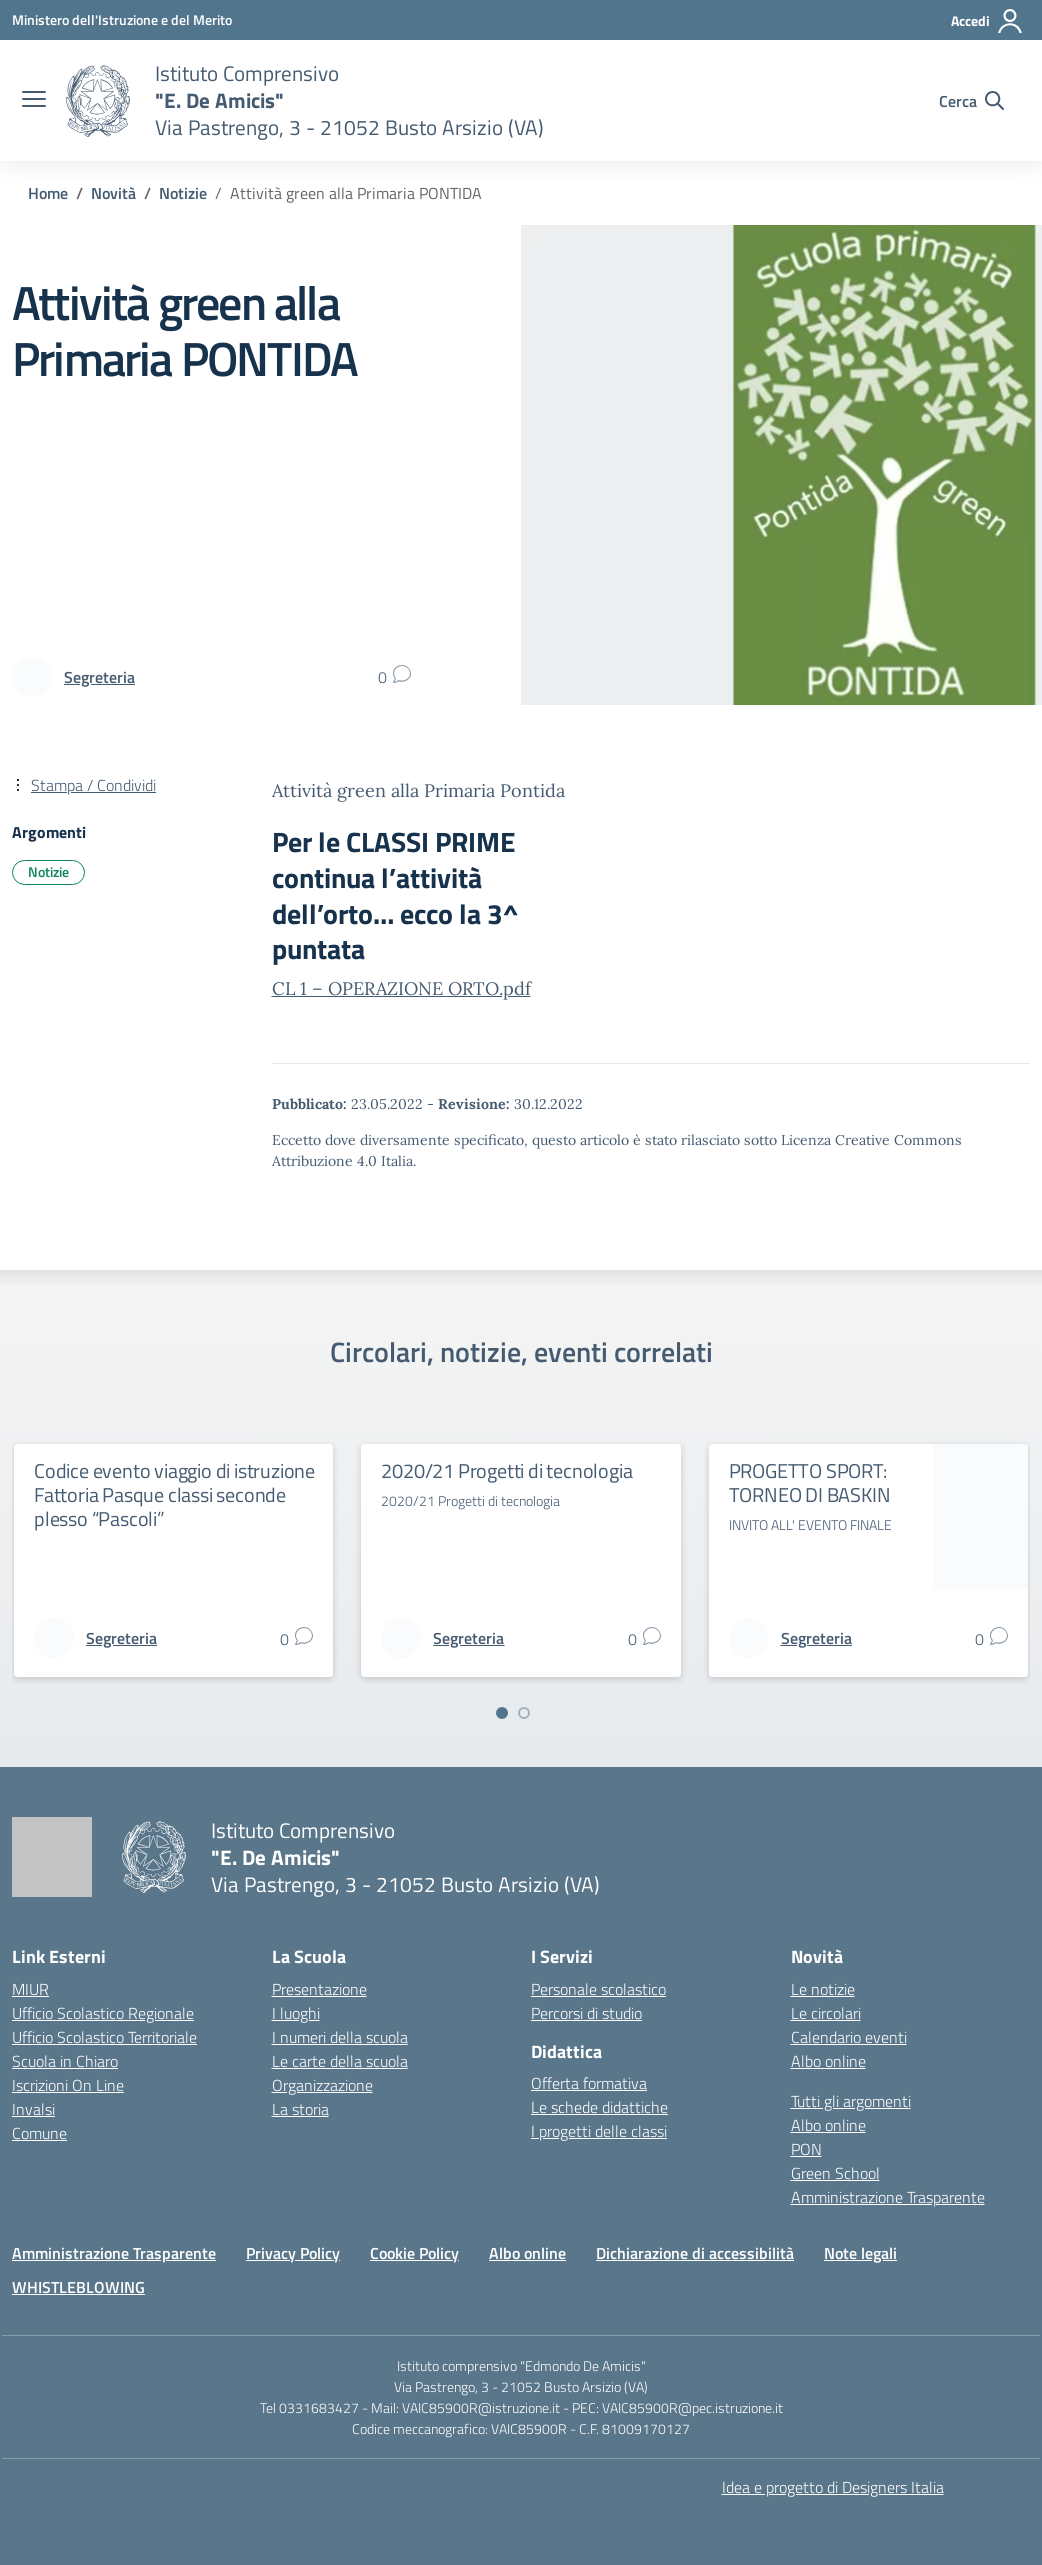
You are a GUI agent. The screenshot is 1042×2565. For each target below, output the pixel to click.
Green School (835, 2173)
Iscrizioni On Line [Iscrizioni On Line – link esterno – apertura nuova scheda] (68, 2085)
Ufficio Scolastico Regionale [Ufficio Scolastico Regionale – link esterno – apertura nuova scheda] (103, 2013)
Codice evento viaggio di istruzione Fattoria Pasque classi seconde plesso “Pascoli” (174, 1494)
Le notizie (823, 1989)
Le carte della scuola (340, 2061)
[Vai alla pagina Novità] (113, 193)
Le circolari (826, 2013)
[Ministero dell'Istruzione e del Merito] (122, 19)
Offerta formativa (589, 2083)
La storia (300, 2109)
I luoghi (296, 2013)
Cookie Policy (414, 2253)
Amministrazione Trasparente (888, 2197)
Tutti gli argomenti (851, 2101)
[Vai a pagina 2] (524, 1713)
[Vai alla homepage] (98, 101)
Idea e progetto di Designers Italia (833, 2487)
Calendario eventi (849, 2037)
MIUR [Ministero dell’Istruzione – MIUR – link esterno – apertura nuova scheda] (30, 1989)
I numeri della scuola (340, 2037)
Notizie (48, 871)
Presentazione (319, 1989)
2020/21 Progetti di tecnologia (506, 1470)
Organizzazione (322, 2085)
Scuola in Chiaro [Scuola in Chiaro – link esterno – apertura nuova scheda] (65, 2061)
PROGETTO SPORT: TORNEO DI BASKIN (810, 1482)
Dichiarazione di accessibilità (695, 2253)
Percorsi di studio (586, 2013)
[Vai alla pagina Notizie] (183, 193)
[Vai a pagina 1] (502, 1713)
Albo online (828, 2061)
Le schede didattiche (599, 2107)
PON (806, 2149)
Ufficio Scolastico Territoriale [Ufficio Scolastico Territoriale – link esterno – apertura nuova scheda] (104, 2037)
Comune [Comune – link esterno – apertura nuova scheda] (39, 2133)
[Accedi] (987, 21)
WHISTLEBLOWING (78, 2287)
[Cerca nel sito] (971, 101)
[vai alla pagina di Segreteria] (99, 677)
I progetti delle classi (599, 2131)
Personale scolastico (598, 1989)
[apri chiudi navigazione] (34, 101)
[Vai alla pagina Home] (48, 193)
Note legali (860, 2253)
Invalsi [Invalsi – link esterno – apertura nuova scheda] (33, 2109)
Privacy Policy (293, 2253)
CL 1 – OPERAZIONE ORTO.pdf (401, 988)
